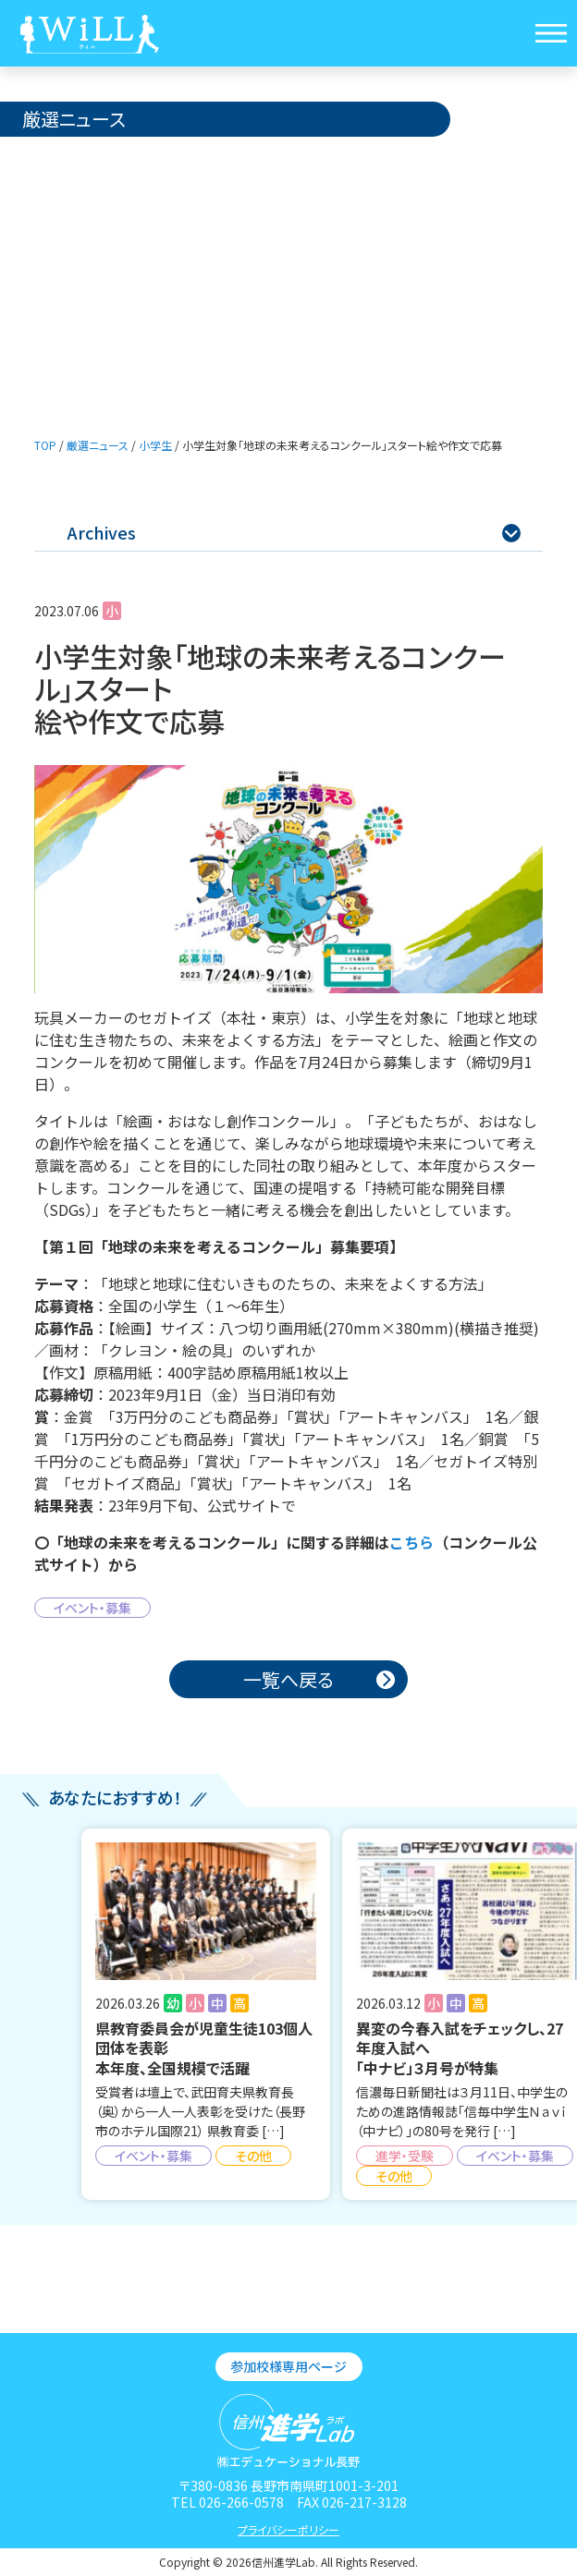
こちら (411, 1542)
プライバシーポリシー (288, 2529)
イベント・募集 (92, 1607)
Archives (294, 532)
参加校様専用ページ (288, 2366)
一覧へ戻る (288, 1679)
